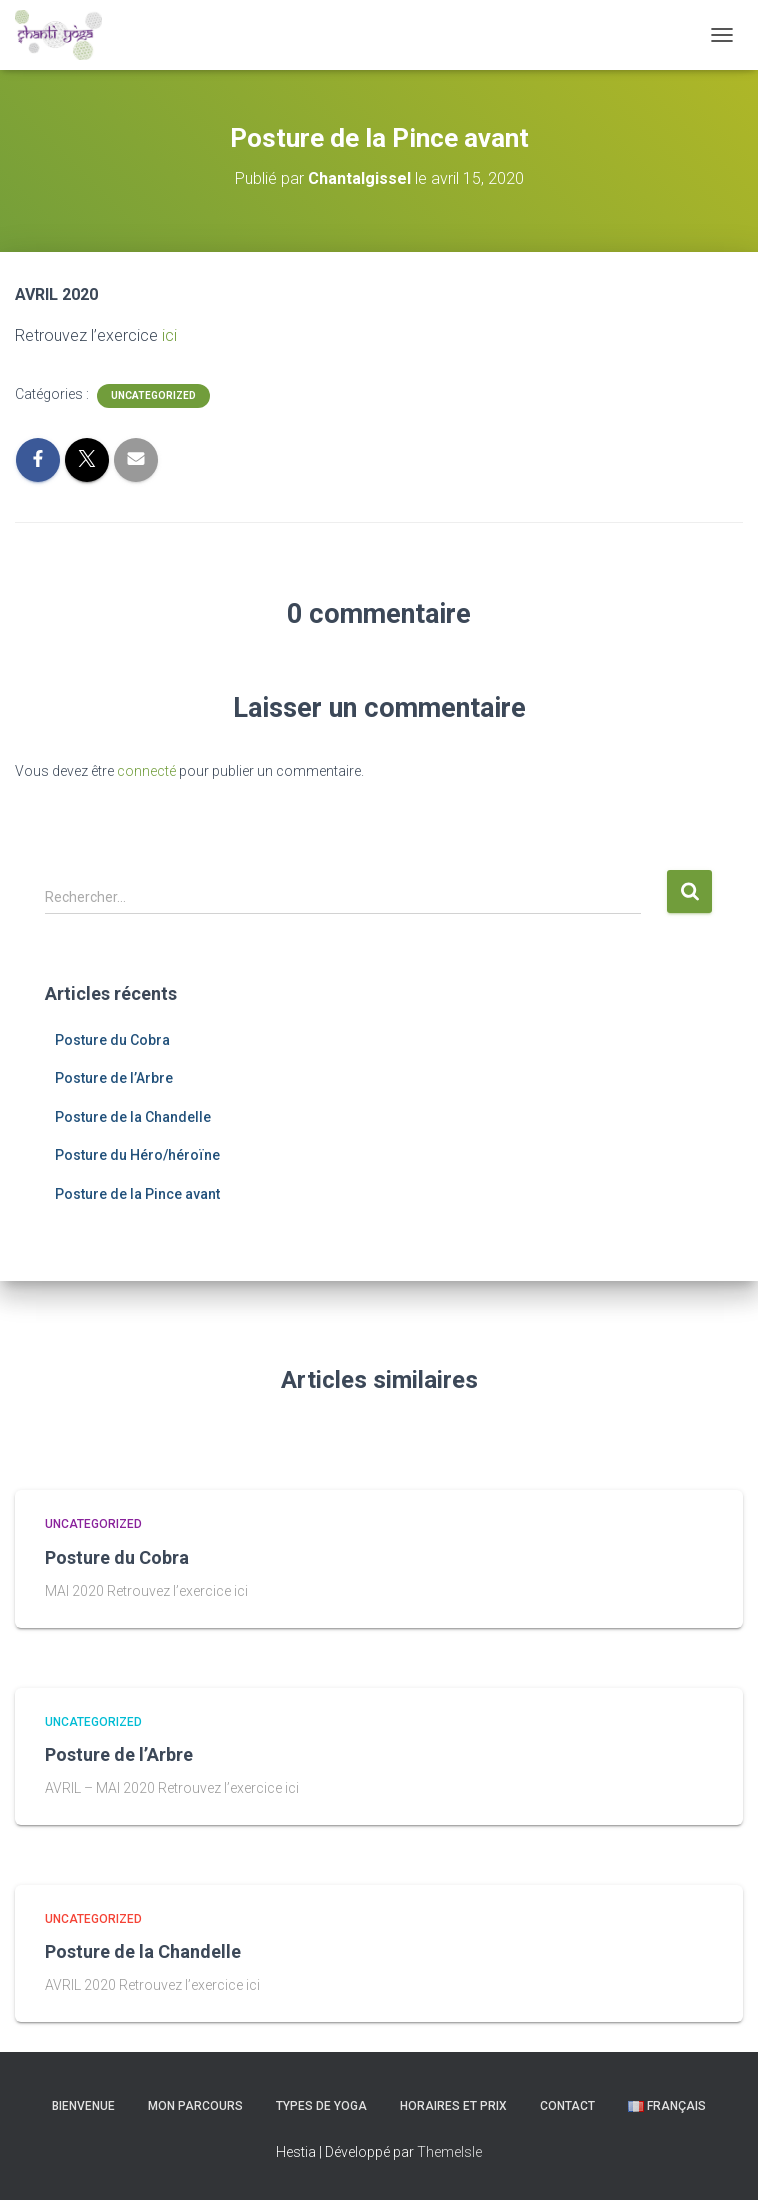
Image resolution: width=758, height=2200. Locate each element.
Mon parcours (195, 2106)
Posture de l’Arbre (114, 1078)
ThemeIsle (449, 2152)
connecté (146, 771)
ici (169, 335)
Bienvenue (83, 2106)
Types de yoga (321, 2106)
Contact (567, 2106)
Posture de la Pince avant (137, 1194)
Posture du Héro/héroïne (137, 1155)
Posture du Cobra (112, 1040)
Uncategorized (153, 395)
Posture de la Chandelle (133, 1117)
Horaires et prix (453, 2106)
